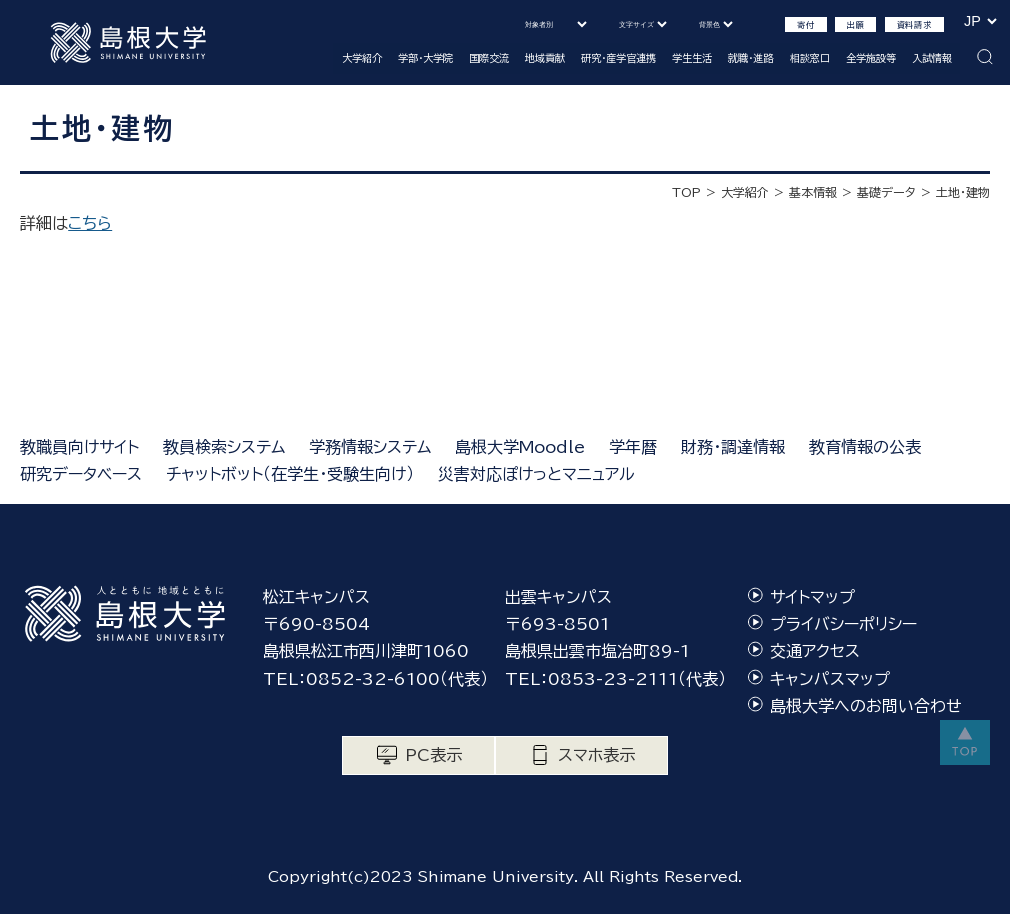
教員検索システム (224, 447)
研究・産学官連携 (618, 58)
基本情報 (813, 192)
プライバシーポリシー (843, 624)
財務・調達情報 (733, 447)
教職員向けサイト (79, 447)
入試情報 (932, 58)
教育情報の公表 (865, 447)
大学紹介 (362, 58)
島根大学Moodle (520, 447)
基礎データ (886, 192)
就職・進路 (750, 58)
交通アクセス (815, 651)
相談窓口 (810, 58)
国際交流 (489, 58)
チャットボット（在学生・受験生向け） (290, 474)
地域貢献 (545, 58)
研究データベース (81, 474)
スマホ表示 (596, 755)
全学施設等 (871, 58)
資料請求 (914, 25)
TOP (686, 192)
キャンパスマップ (830, 679)
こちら (90, 223)
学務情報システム (370, 447)
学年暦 (633, 447)
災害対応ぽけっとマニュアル (536, 474)
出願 (856, 25)
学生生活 (692, 58)
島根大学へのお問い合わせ (866, 706)
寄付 (806, 25)
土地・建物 (963, 192)
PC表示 (433, 755)
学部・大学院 (425, 58)
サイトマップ (812, 597)
